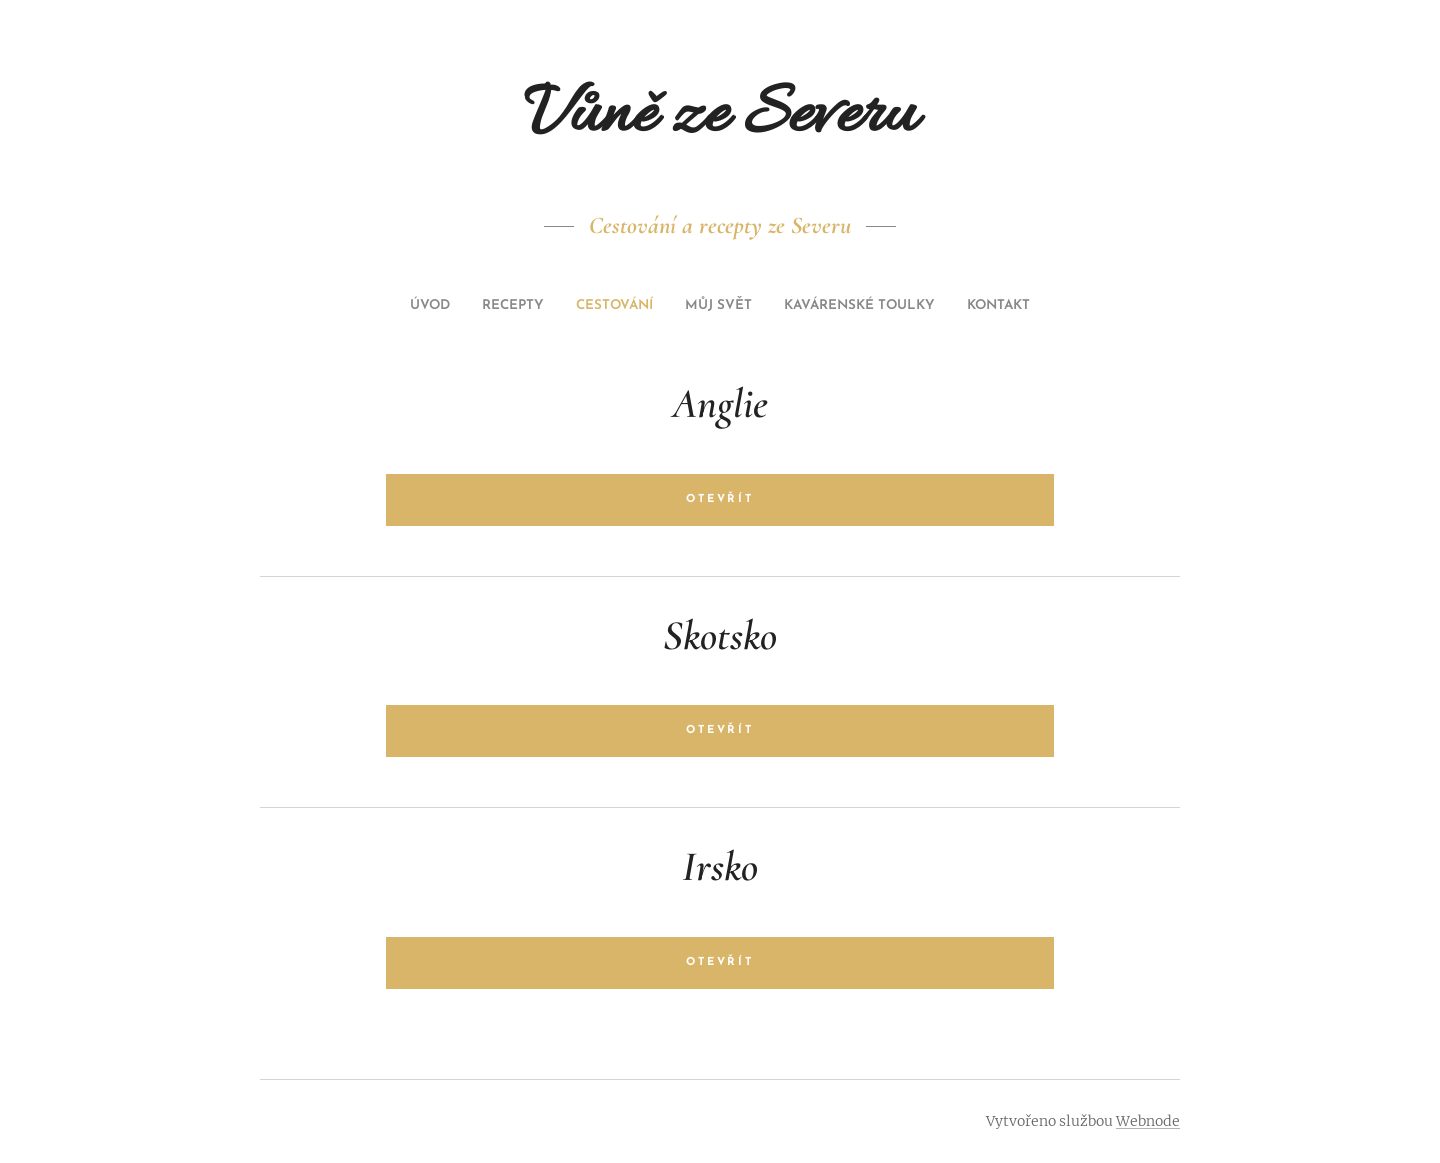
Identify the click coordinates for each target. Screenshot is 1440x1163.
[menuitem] (648, 306)
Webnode (1148, 1121)
